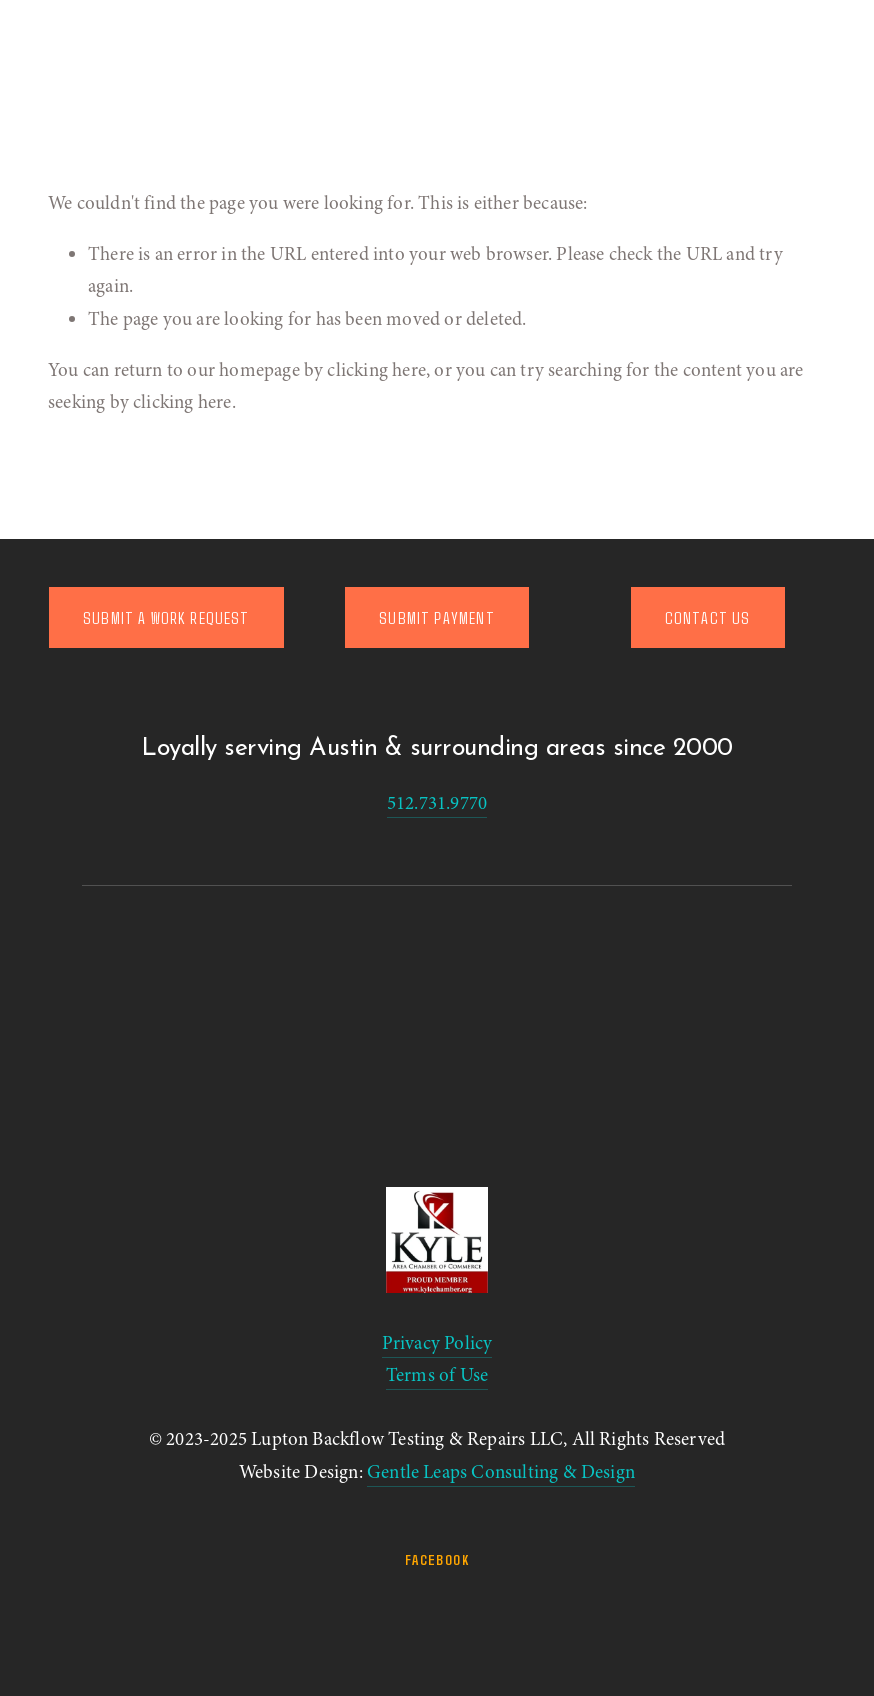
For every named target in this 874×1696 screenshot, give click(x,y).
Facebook (437, 1559)
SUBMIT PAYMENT (436, 617)
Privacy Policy (437, 1343)
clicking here (376, 370)
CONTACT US (708, 617)
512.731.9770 (437, 803)
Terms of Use (437, 1375)
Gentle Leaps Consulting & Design (501, 1472)
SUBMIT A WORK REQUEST (166, 617)
